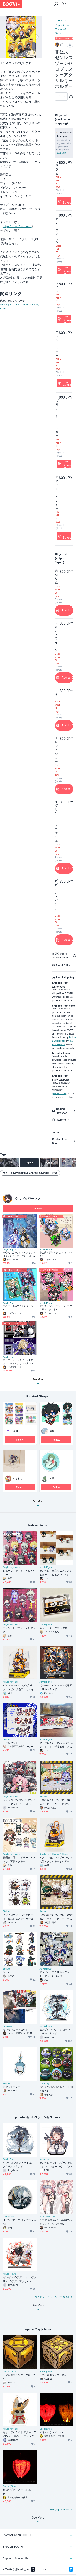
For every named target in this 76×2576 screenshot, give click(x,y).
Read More (61, 153)
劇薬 (52, 1478)
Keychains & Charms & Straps (62, 29)
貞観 (52, 1431)
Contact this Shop (59, 1141)
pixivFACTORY (59, 1093)
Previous (5, 37)
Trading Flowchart (61, 1111)
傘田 (15, 1431)
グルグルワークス (28, 1198)
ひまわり (18, 1478)
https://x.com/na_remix (17, 226)
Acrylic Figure (9, 1250)
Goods (58, 20)
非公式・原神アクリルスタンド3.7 (56, 1254)
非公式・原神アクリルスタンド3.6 (19, 1308)
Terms (55, 1132)
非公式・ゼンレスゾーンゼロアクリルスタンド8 (56, 1308)
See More (38, 1504)
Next (36, 37)
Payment (61, 1119)
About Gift (62, 965)
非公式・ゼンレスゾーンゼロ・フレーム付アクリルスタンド (19, 1362)
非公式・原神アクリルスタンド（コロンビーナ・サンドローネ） (19, 1254)
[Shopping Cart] (64, 4)
